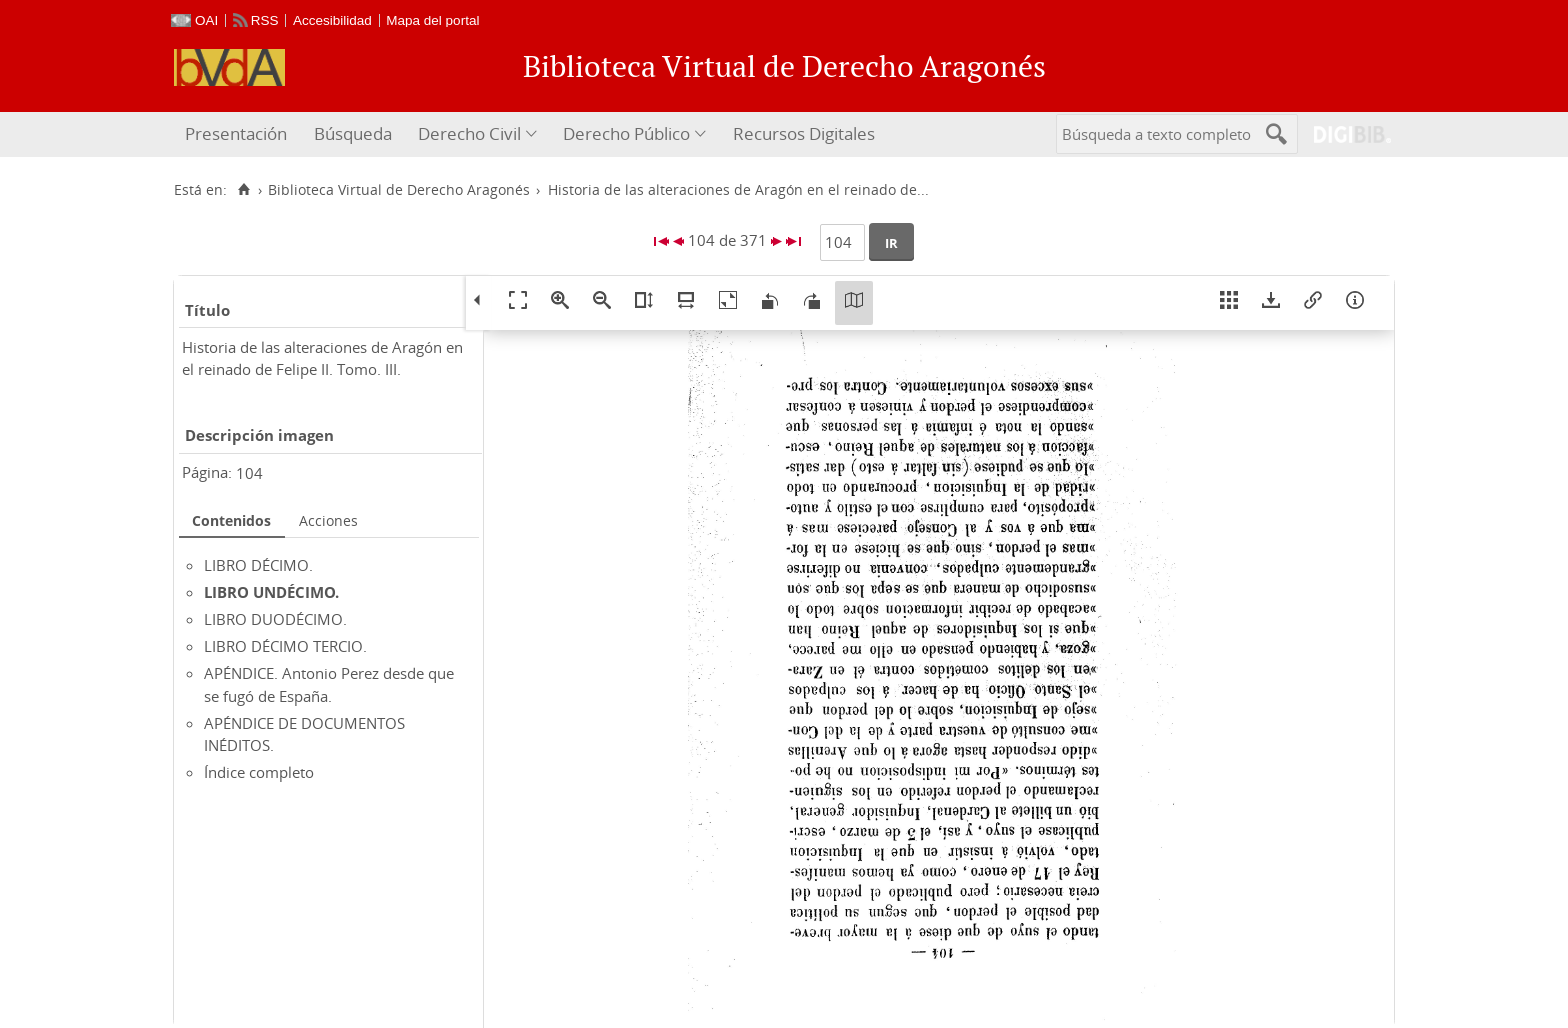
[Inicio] (243, 190)
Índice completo (259, 772)
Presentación (236, 133)
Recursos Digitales (804, 133)
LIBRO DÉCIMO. (258, 565)
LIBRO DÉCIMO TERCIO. (285, 646)
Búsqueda (353, 133)
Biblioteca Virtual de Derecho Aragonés (399, 190)
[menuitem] (238, 134)
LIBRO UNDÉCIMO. (271, 592)
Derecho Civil (469, 133)
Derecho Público (626, 133)
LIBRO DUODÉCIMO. (275, 619)
